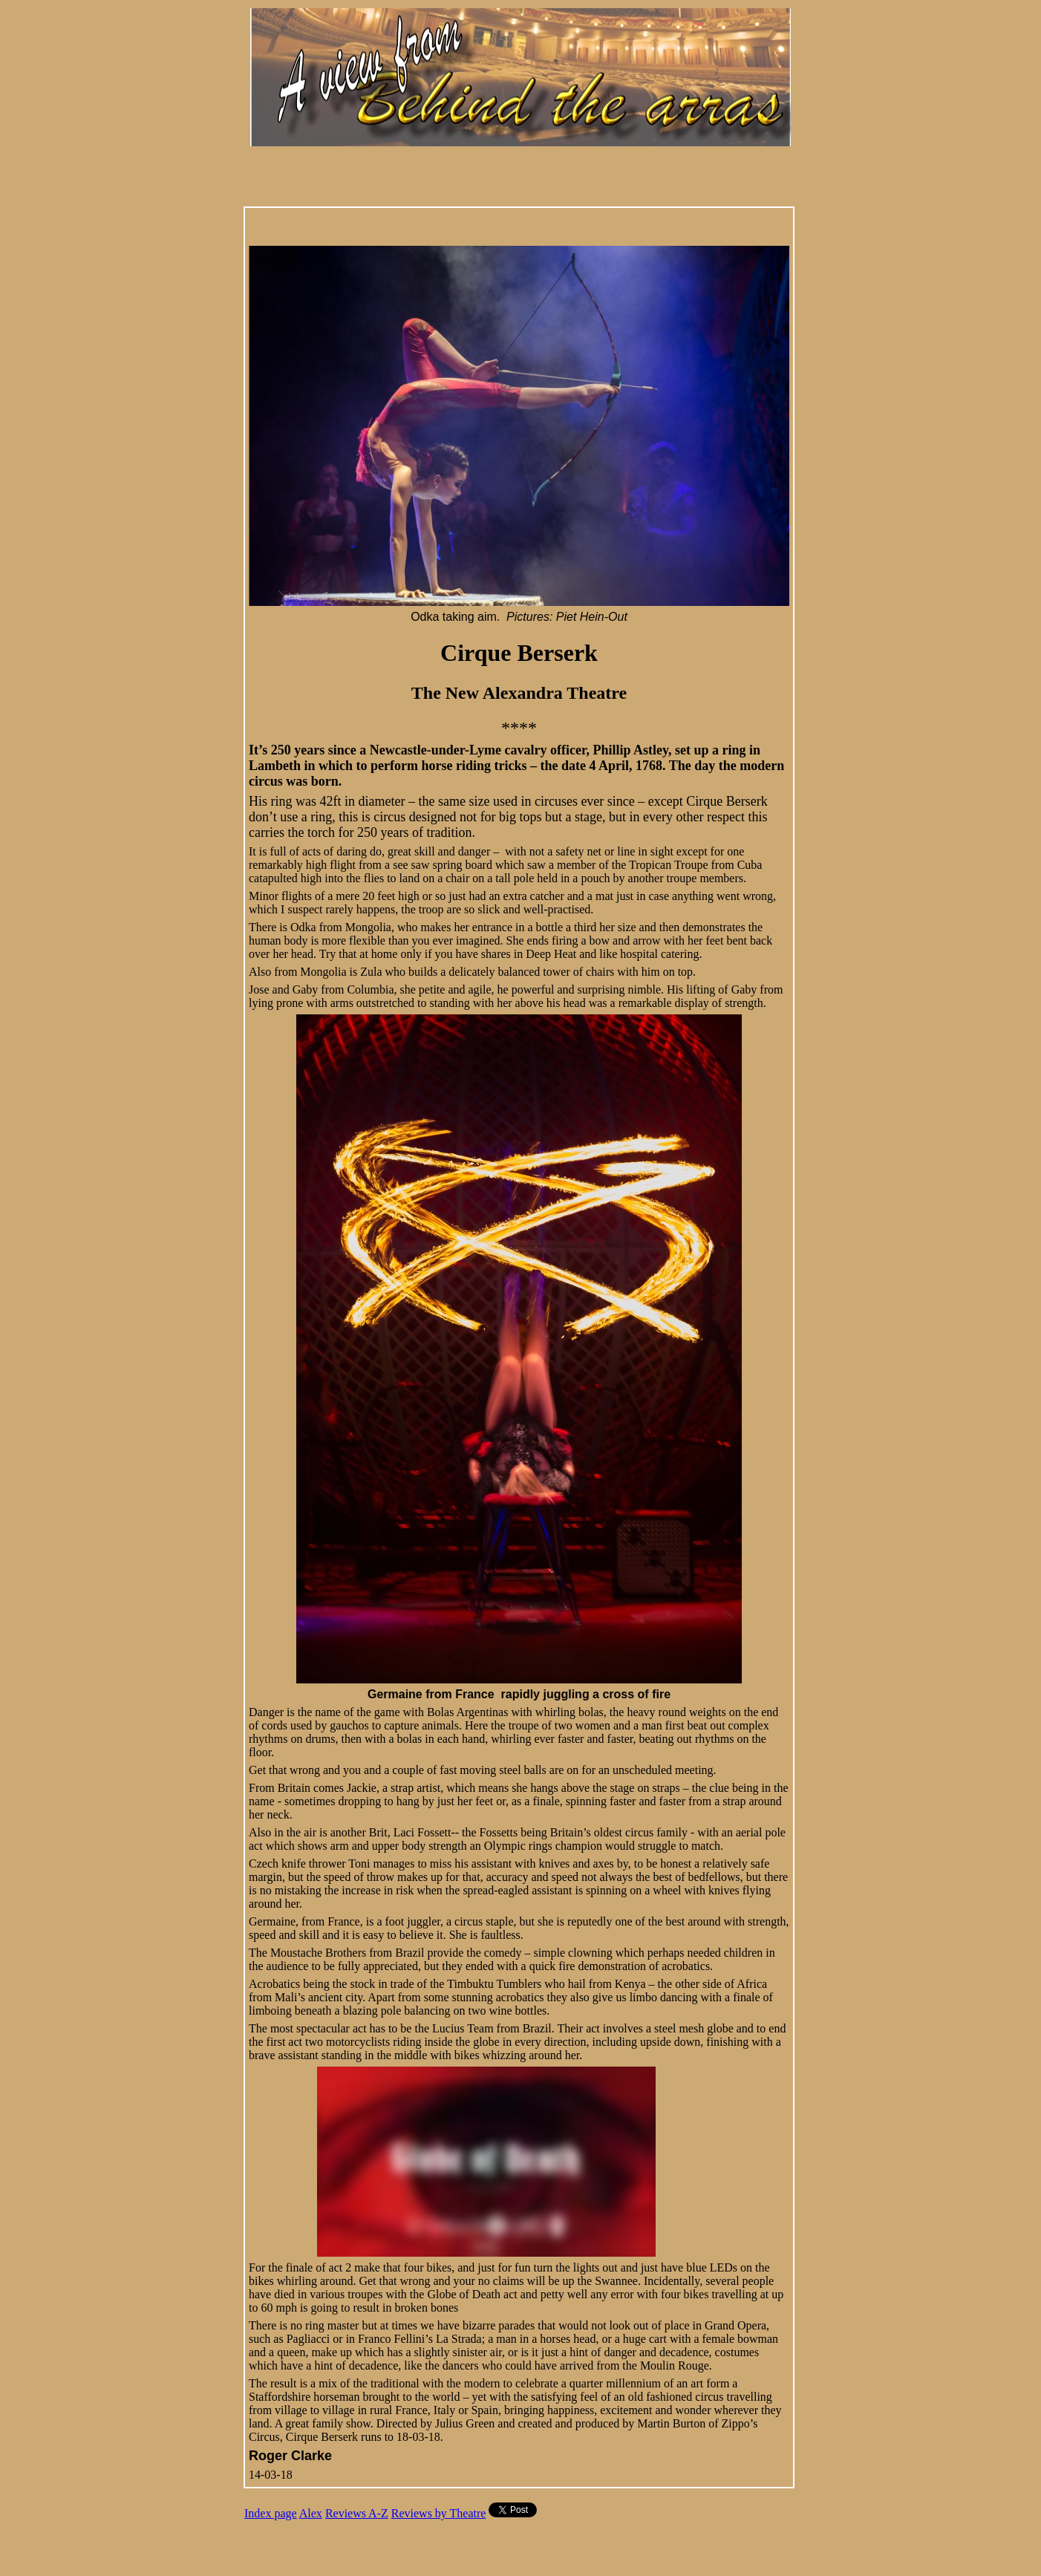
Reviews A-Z (356, 2513)
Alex (310, 2513)
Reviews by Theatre (438, 2513)
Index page (270, 2513)
